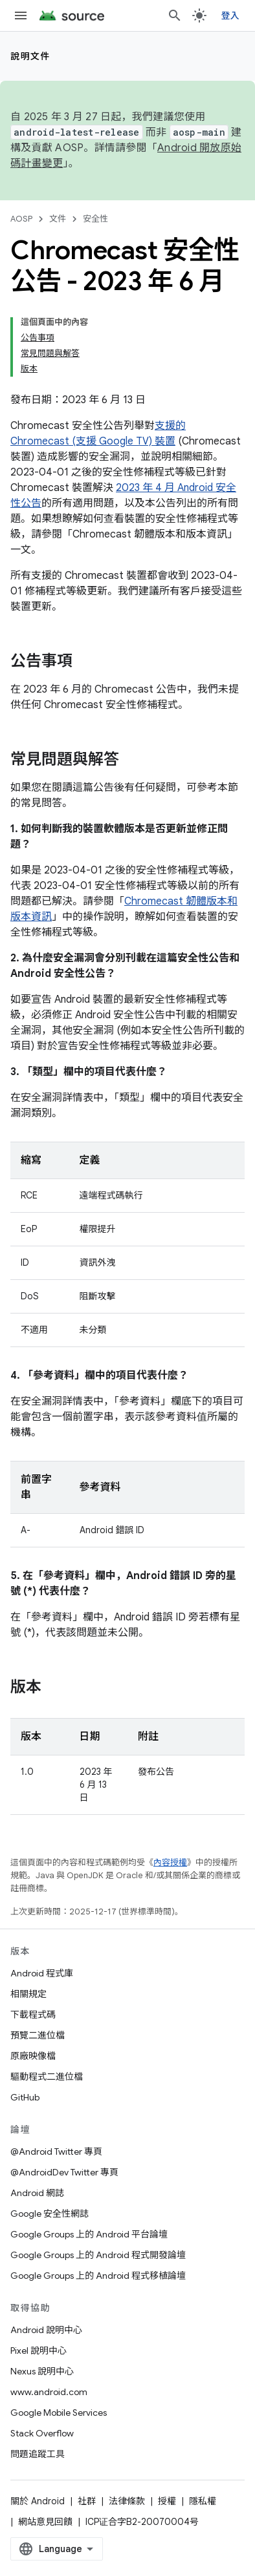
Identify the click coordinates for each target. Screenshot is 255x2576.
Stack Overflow (42, 2433)
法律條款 (127, 2501)
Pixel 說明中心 (38, 2350)
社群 (87, 2501)
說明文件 (30, 56)
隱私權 (202, 2501)
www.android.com (48, 2392)
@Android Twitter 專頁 (56, 2151)
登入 (230, 15)
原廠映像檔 (33, 2056)
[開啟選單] (21, 15)
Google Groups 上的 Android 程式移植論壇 (98, 2275)
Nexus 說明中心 (42, 2371)
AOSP (21, 218)
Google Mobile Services (58, 2412)
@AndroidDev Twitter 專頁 (64, 2172)
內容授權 (170, 1862)
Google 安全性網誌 (49, 2213)
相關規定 (28, 1994)
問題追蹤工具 (37, 2454)
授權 (167, 2501)
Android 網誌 (37, 2193)
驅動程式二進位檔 (46, 2076)
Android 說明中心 (46, 2330)
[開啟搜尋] (175, 15)
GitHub (24, 2097)
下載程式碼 (33, 2014)
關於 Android (37, 2501)
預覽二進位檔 (37, 2035)
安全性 (95, 218)
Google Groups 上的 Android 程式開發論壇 (98, 2255)
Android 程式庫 (41, 1973)
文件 (57, 218)
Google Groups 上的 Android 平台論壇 (89, 2234)
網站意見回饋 (45, 2522)
